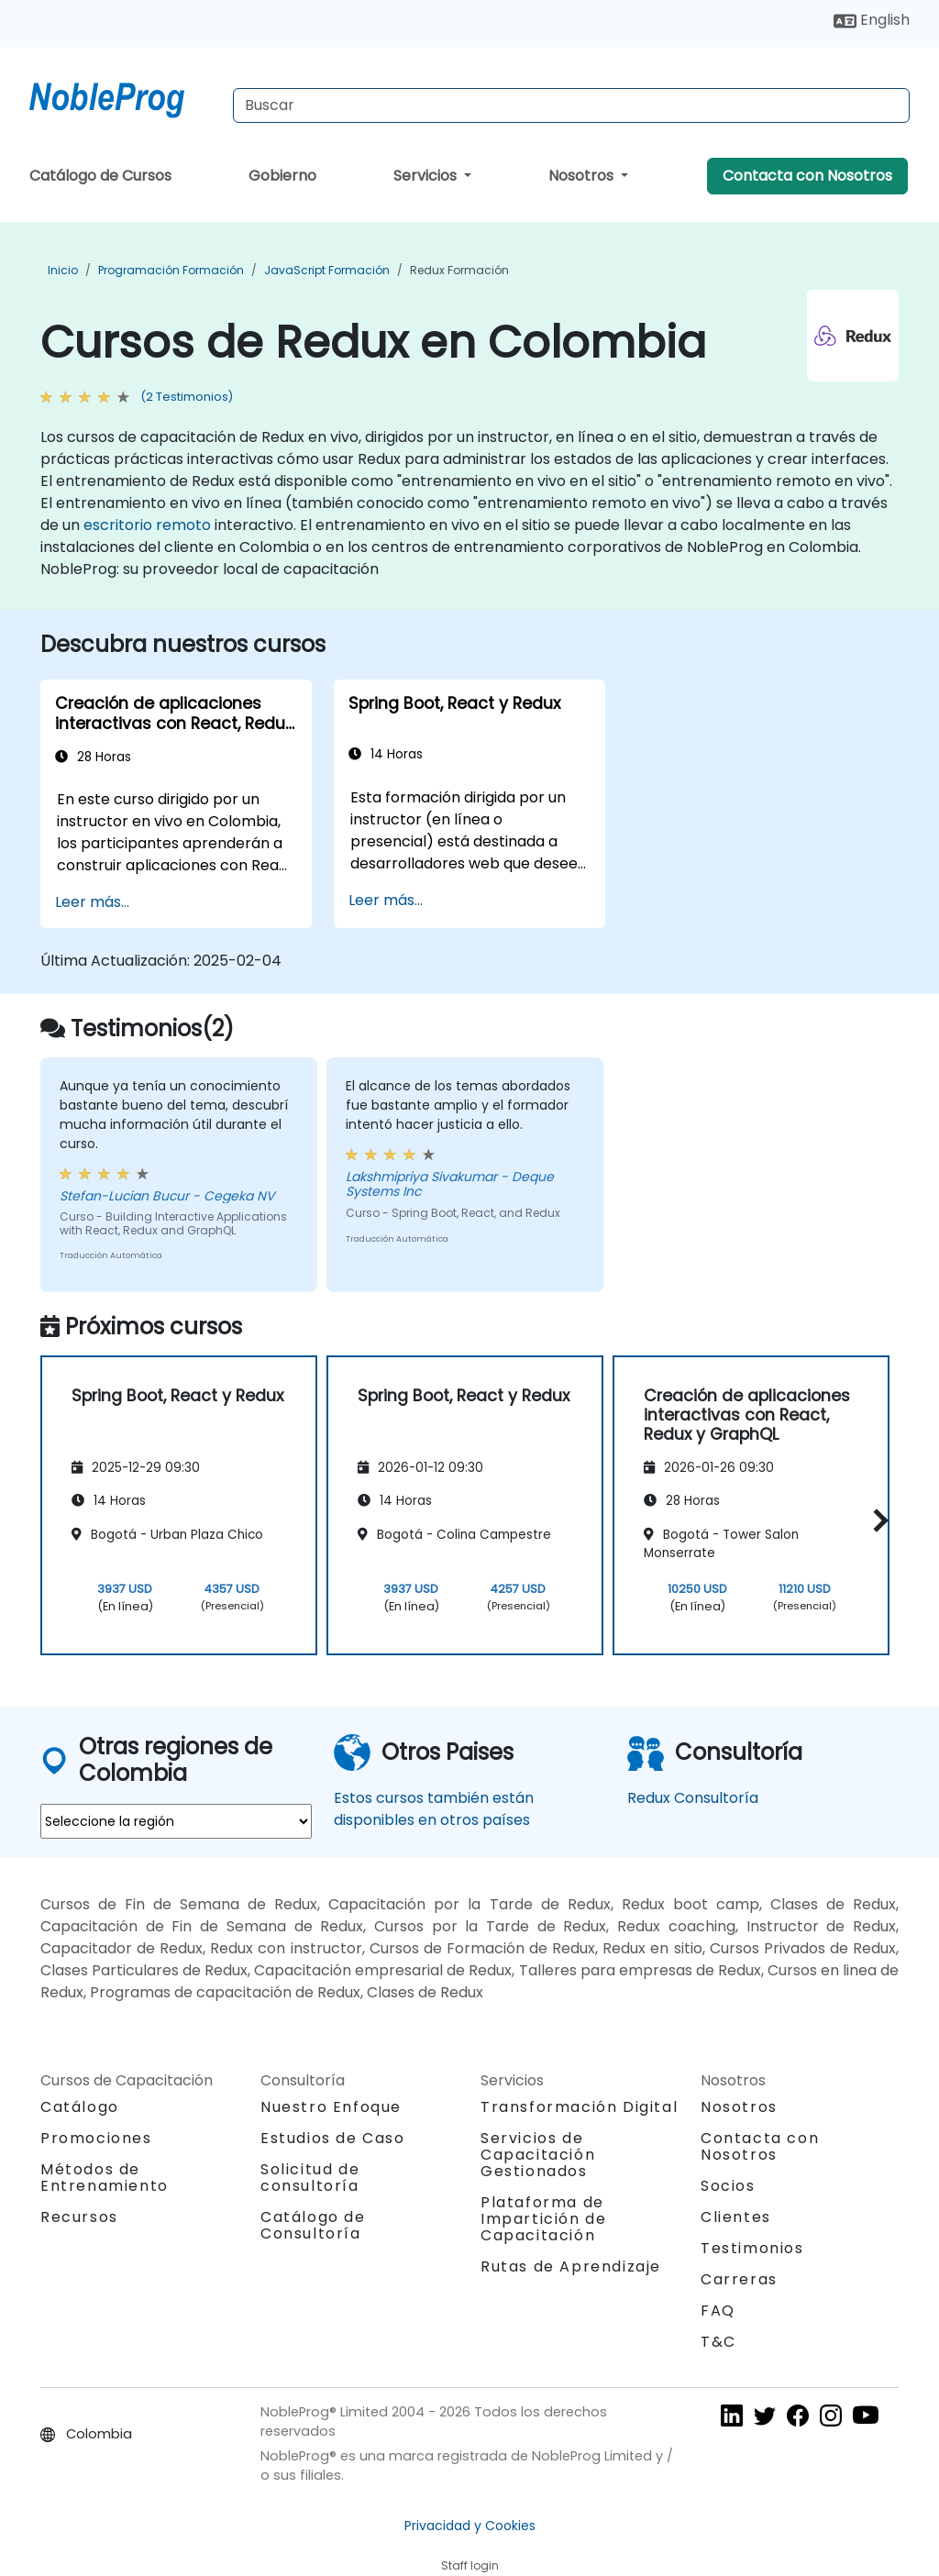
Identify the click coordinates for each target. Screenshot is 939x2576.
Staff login (470, 2565)
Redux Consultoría (692, 1797)
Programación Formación (171, 270)
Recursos (79, 2217)
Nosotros (582, 175)
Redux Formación (459, 270)
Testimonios (752, 2248)
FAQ (718, 2310)
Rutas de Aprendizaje (571, 2266)
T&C (718, 2341)
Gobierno (282, 175)
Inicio (63, 270)
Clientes (736, 2217)
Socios (728, 2185)
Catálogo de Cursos (100, 175)
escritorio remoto (147, 525)
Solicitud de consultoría (309, 2178)
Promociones (96, 2138)
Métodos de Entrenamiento (104, 2177)
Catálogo (79, 2106)
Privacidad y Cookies (470, 2525)
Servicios (426, 175)
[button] (876, 1520)
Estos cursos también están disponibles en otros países (434, 1808)
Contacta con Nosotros (807, 175)
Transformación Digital (579, 2106)
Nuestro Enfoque (331, 2106)
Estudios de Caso (332, 2138)
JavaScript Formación (327, 270)
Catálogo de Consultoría (313, 2225)
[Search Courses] (571, 105)
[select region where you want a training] (176, 1821)
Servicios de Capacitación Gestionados (538, 2155)
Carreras (739, 2279)
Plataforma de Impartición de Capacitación (543, 2219)
